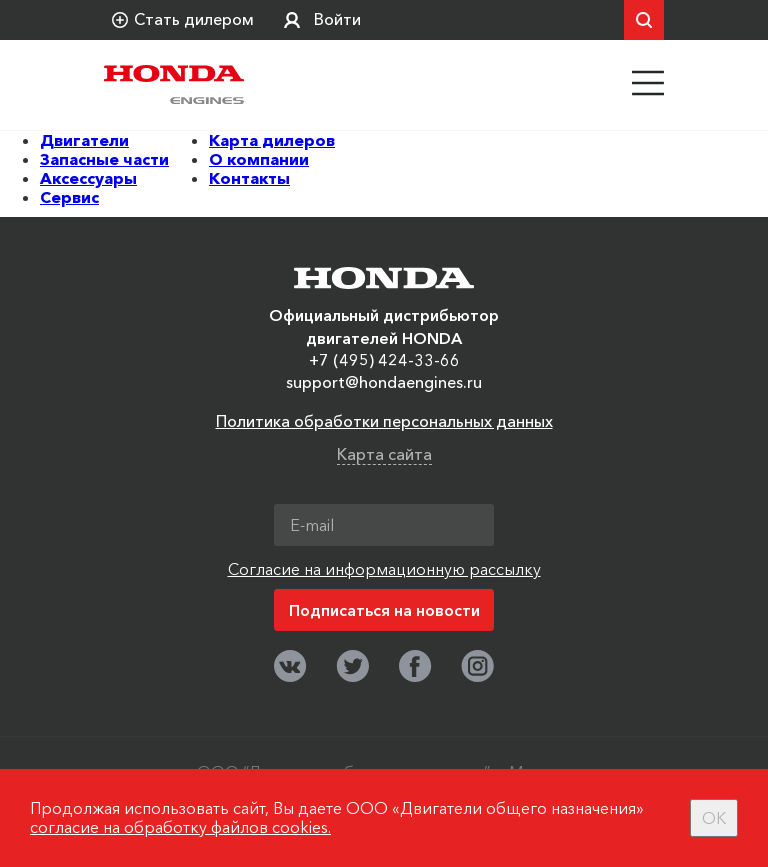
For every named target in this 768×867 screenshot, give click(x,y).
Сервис (69, 197)
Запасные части (104, 159)
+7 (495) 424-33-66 (384, 360)
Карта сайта (384, 454)
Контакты (249, 178)
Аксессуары (88, 178)
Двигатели (84, 140)
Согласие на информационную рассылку (384, 569)
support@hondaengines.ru (384, 382)
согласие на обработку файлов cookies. (180, 827)
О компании (259, 159)
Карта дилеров (272, 140)
